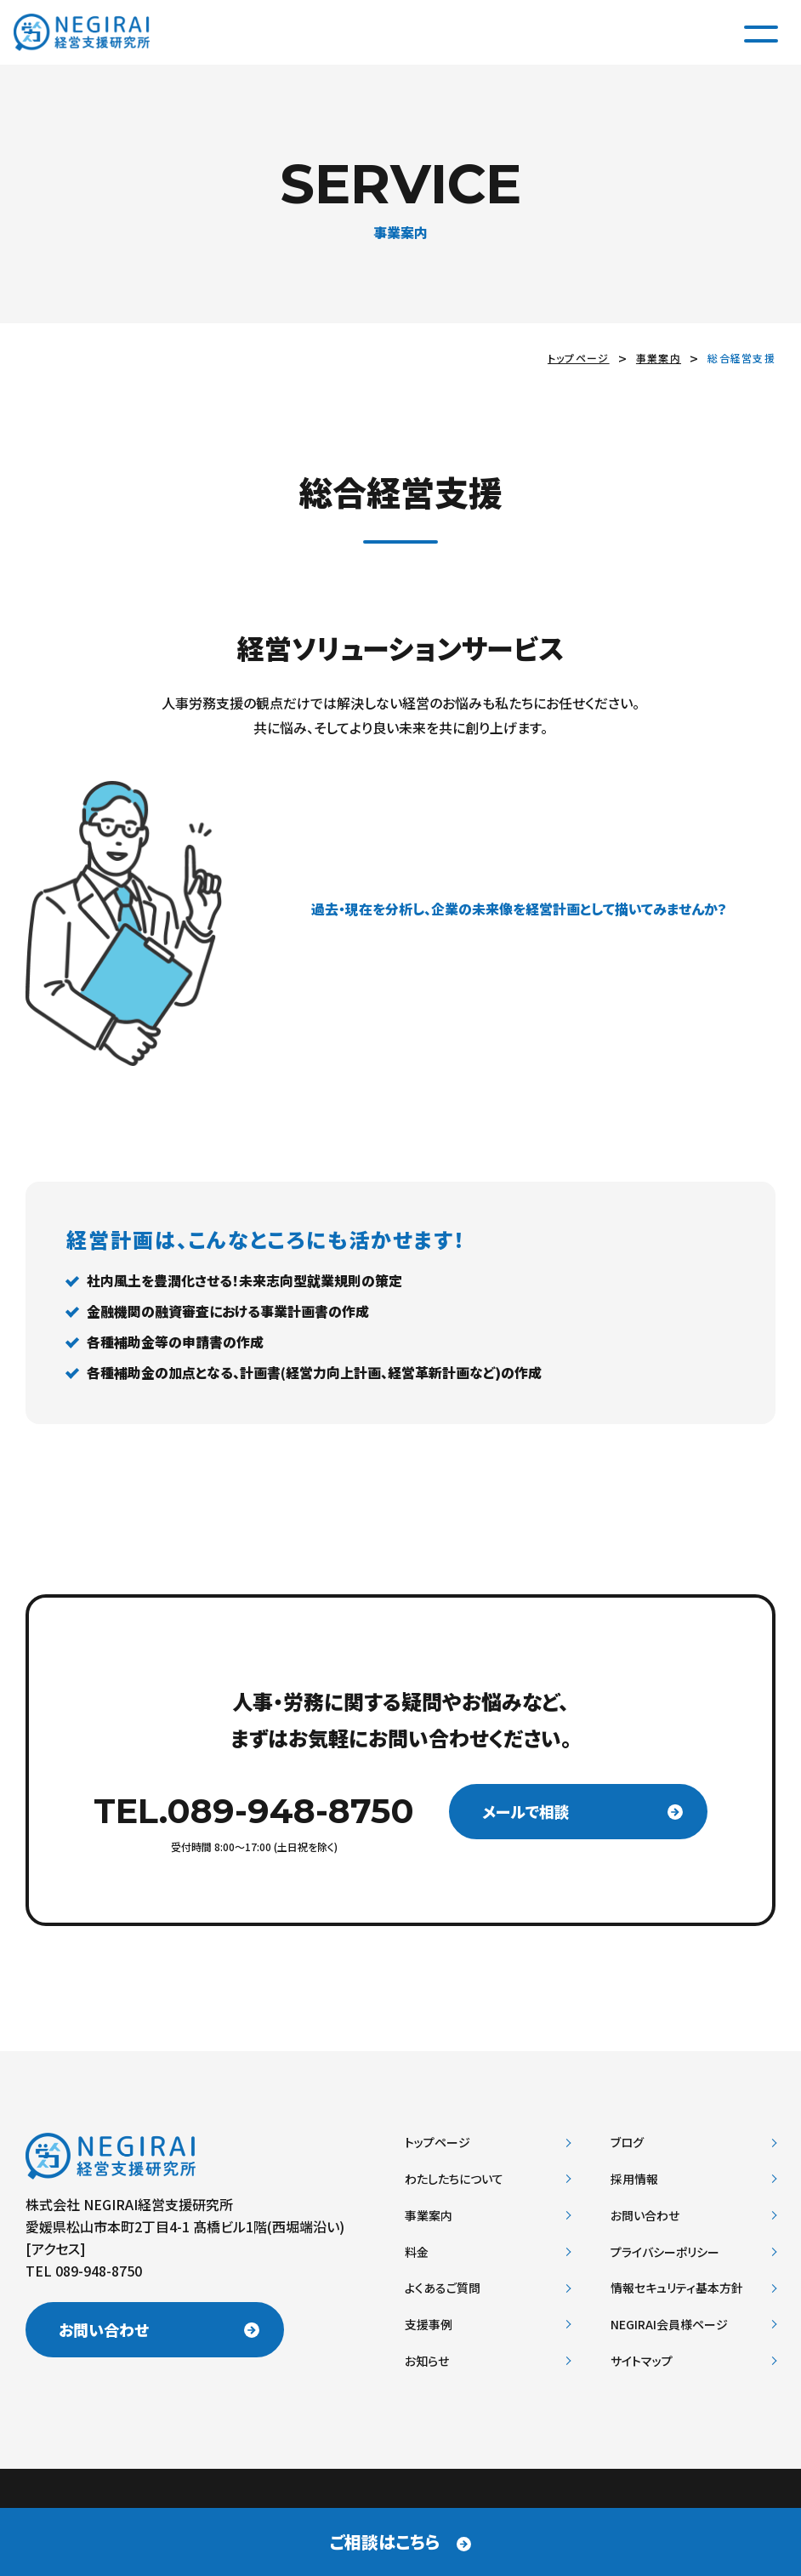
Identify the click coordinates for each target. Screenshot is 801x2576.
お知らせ (427, 2360)
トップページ (579, 357)
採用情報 (634, 2178)
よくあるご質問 (442, 2287)
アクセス (55, 2248)
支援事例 (428, 2324)
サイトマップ (642, 2360)
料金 (417, 2251)
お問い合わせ (106, 2332)
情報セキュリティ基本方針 (677, 2287)
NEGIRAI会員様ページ (669, 2324)
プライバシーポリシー (665, 2251)
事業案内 (658, 357)
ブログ (627, 2142)
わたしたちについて (454, 2178)
